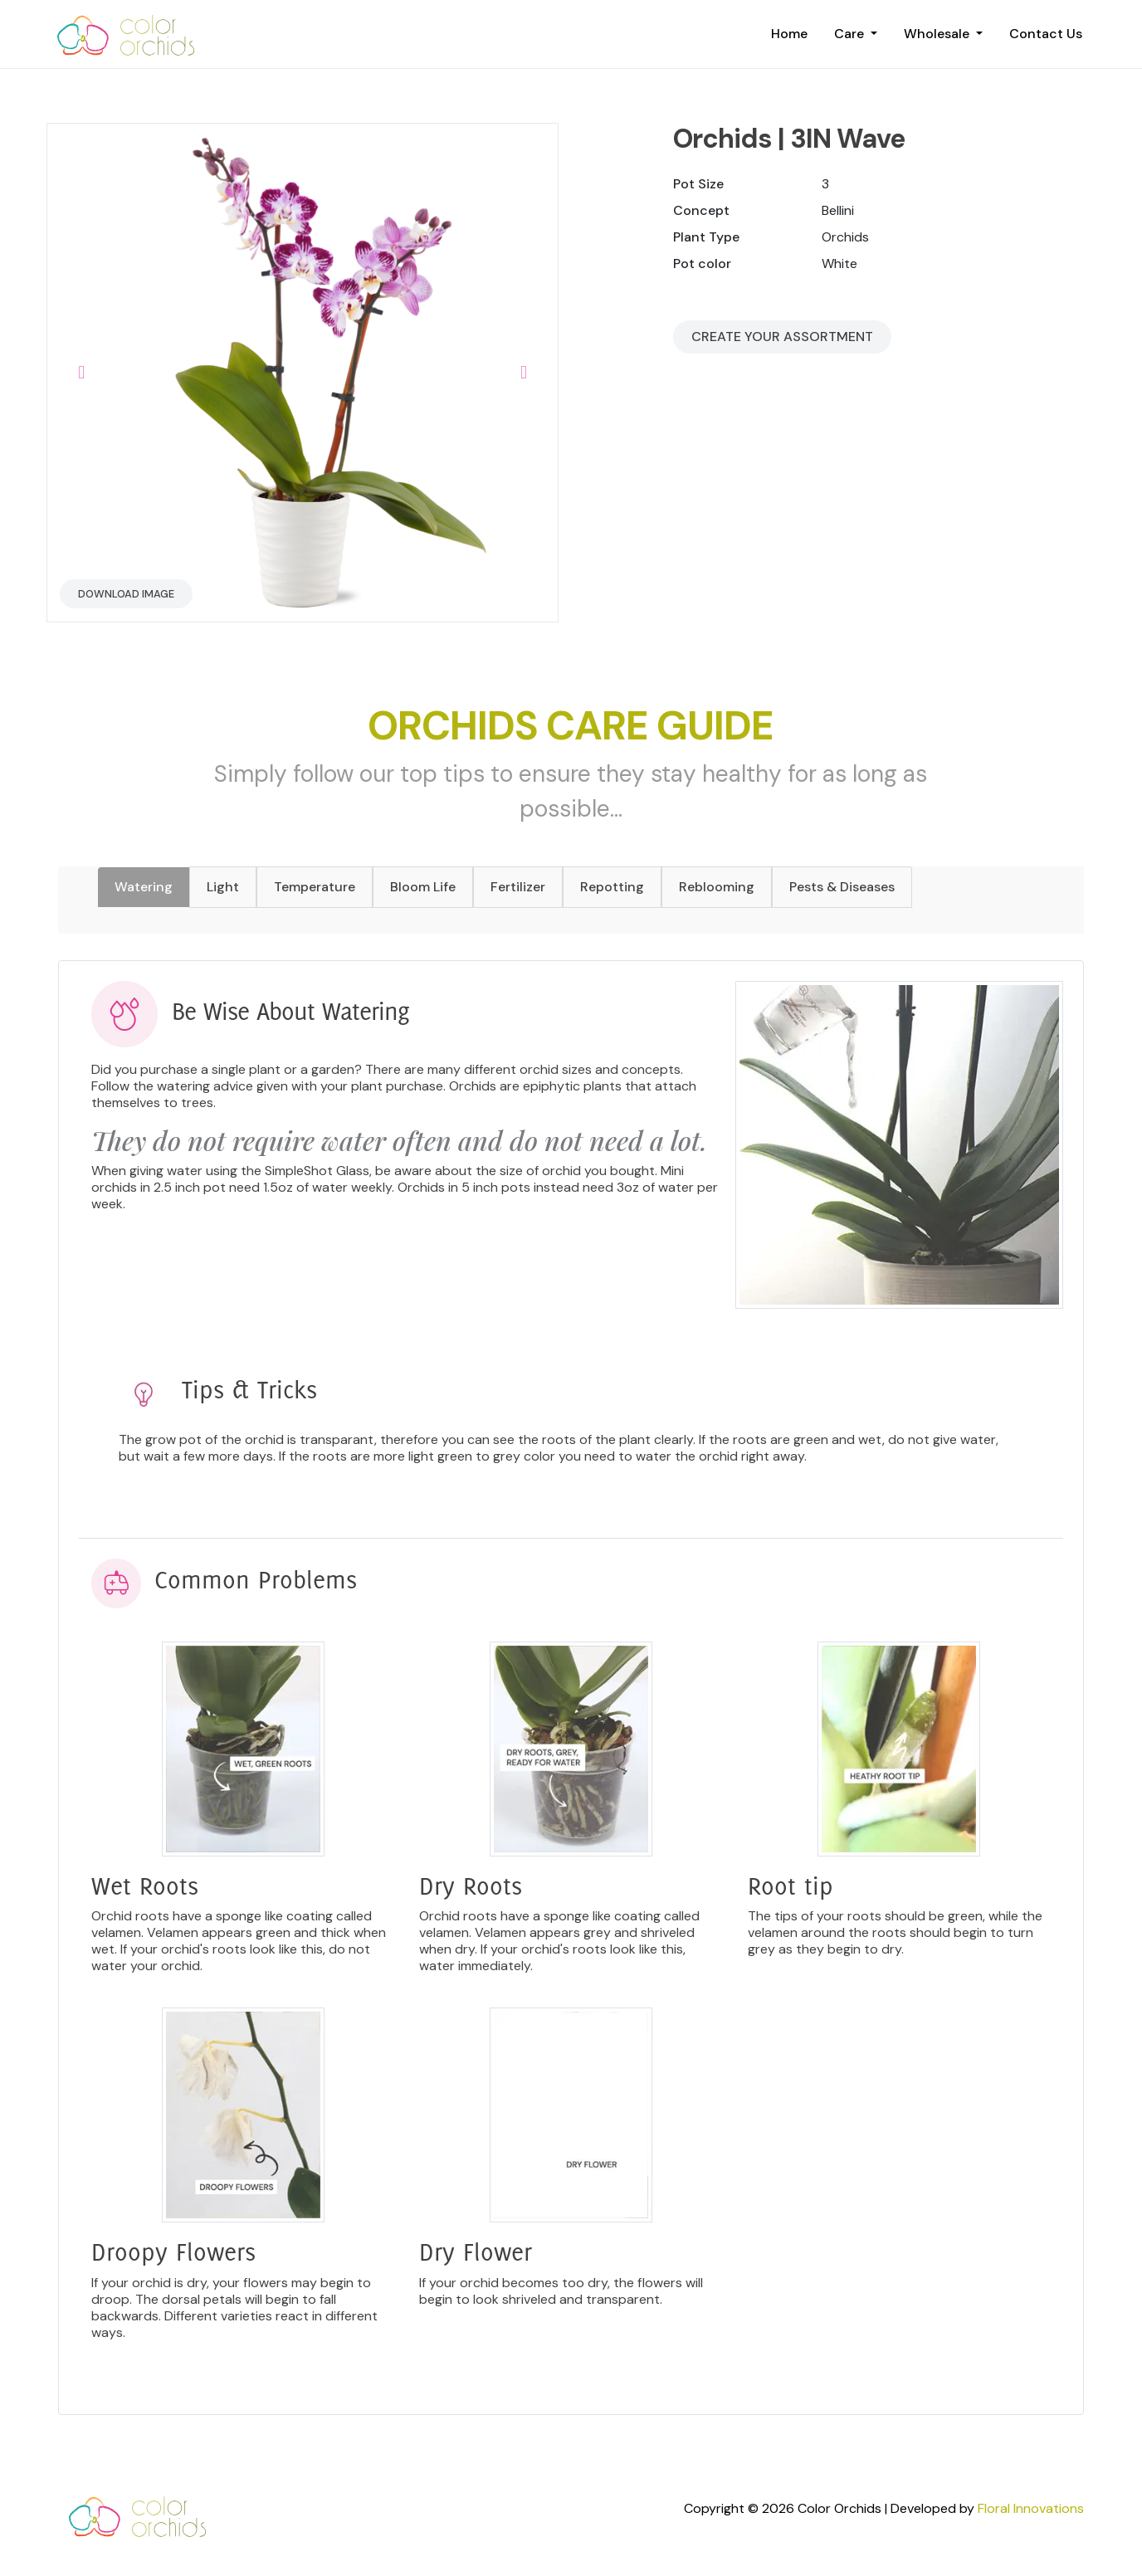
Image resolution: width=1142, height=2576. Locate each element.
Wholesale (938, 33)
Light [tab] (223, 886)
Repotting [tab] (612, 886)
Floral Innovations (1031, 2508)
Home (789, 33)
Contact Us (1045, 33)
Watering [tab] (144, 886)
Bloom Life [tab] (423, 886)
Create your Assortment (782, 336)
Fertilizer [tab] (517, 886)
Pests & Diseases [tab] (842, 886)
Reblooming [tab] (716, 886)
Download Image (126, 594)
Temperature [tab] (314, 886)
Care (850, 33)
